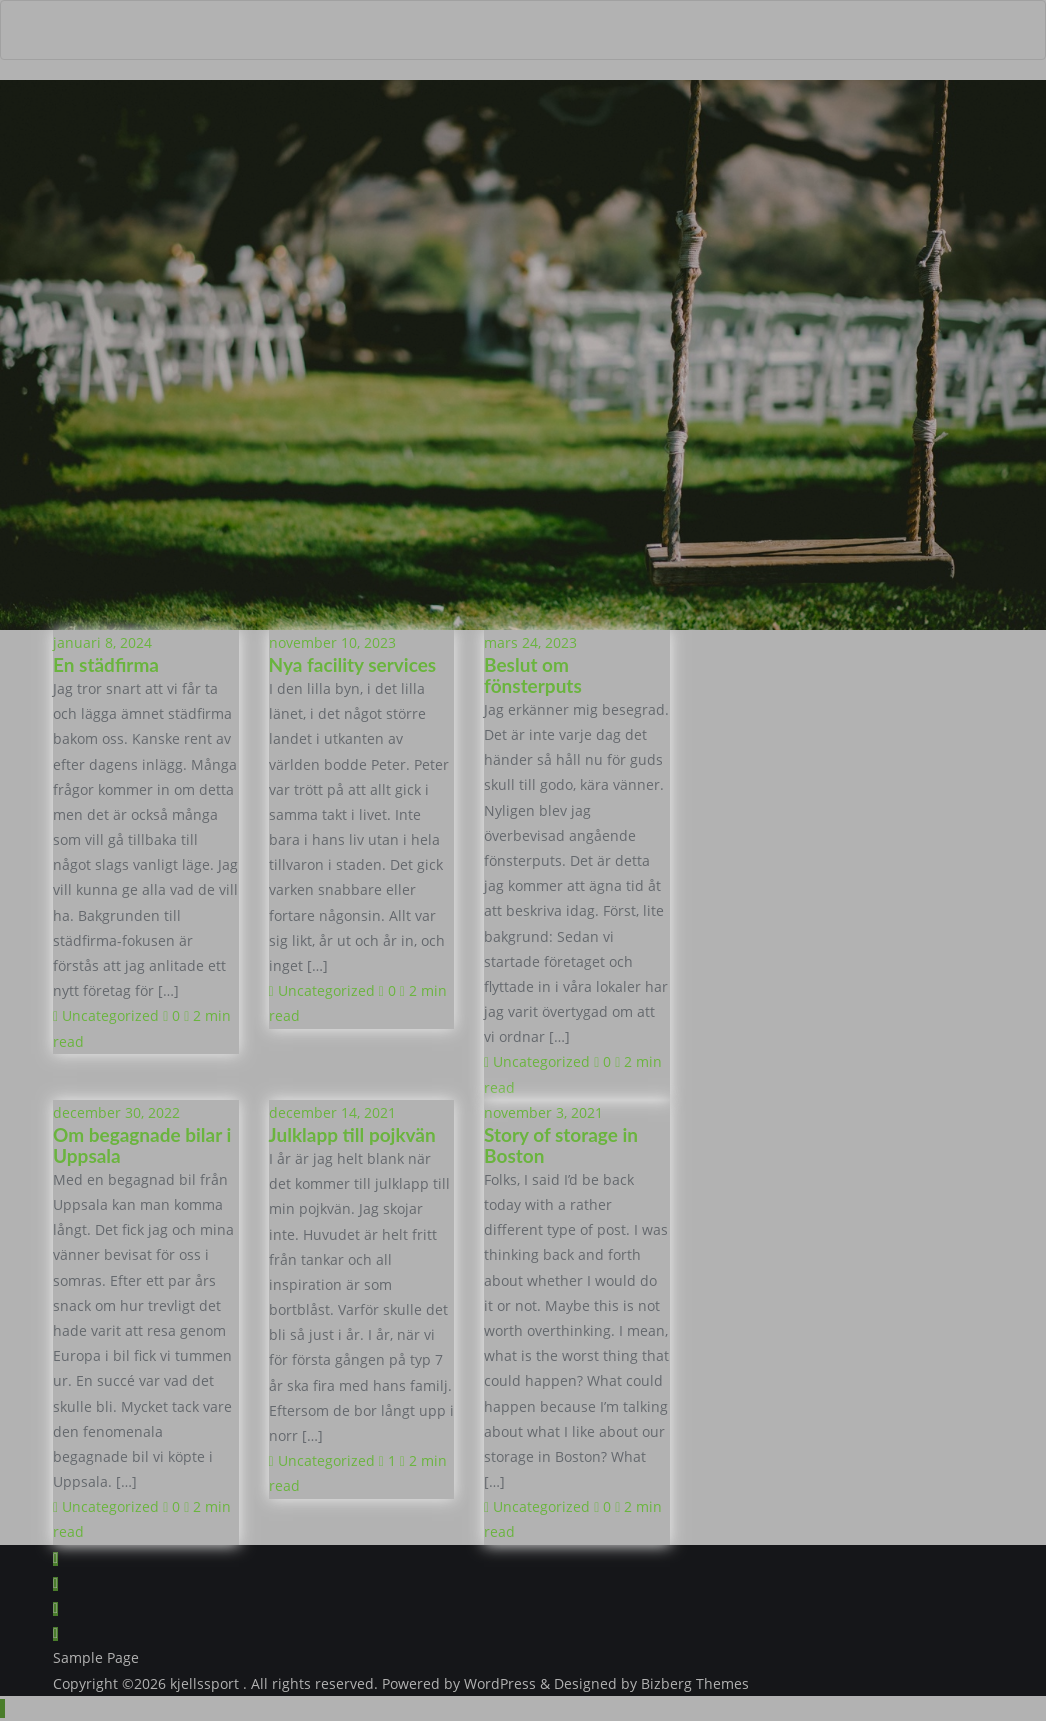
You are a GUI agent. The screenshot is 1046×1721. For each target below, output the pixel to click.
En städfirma (106, 664)
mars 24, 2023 (530, 642)
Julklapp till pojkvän (352, 1134)
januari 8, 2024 (102, 642)
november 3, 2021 (543, 1112)
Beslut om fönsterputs (533, 675)
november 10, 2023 (332, 642)
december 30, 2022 (116, 1112)
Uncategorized (106, 1015)
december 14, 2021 (332, 1112)
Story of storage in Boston (561, 1145)
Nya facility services (353, 664)
